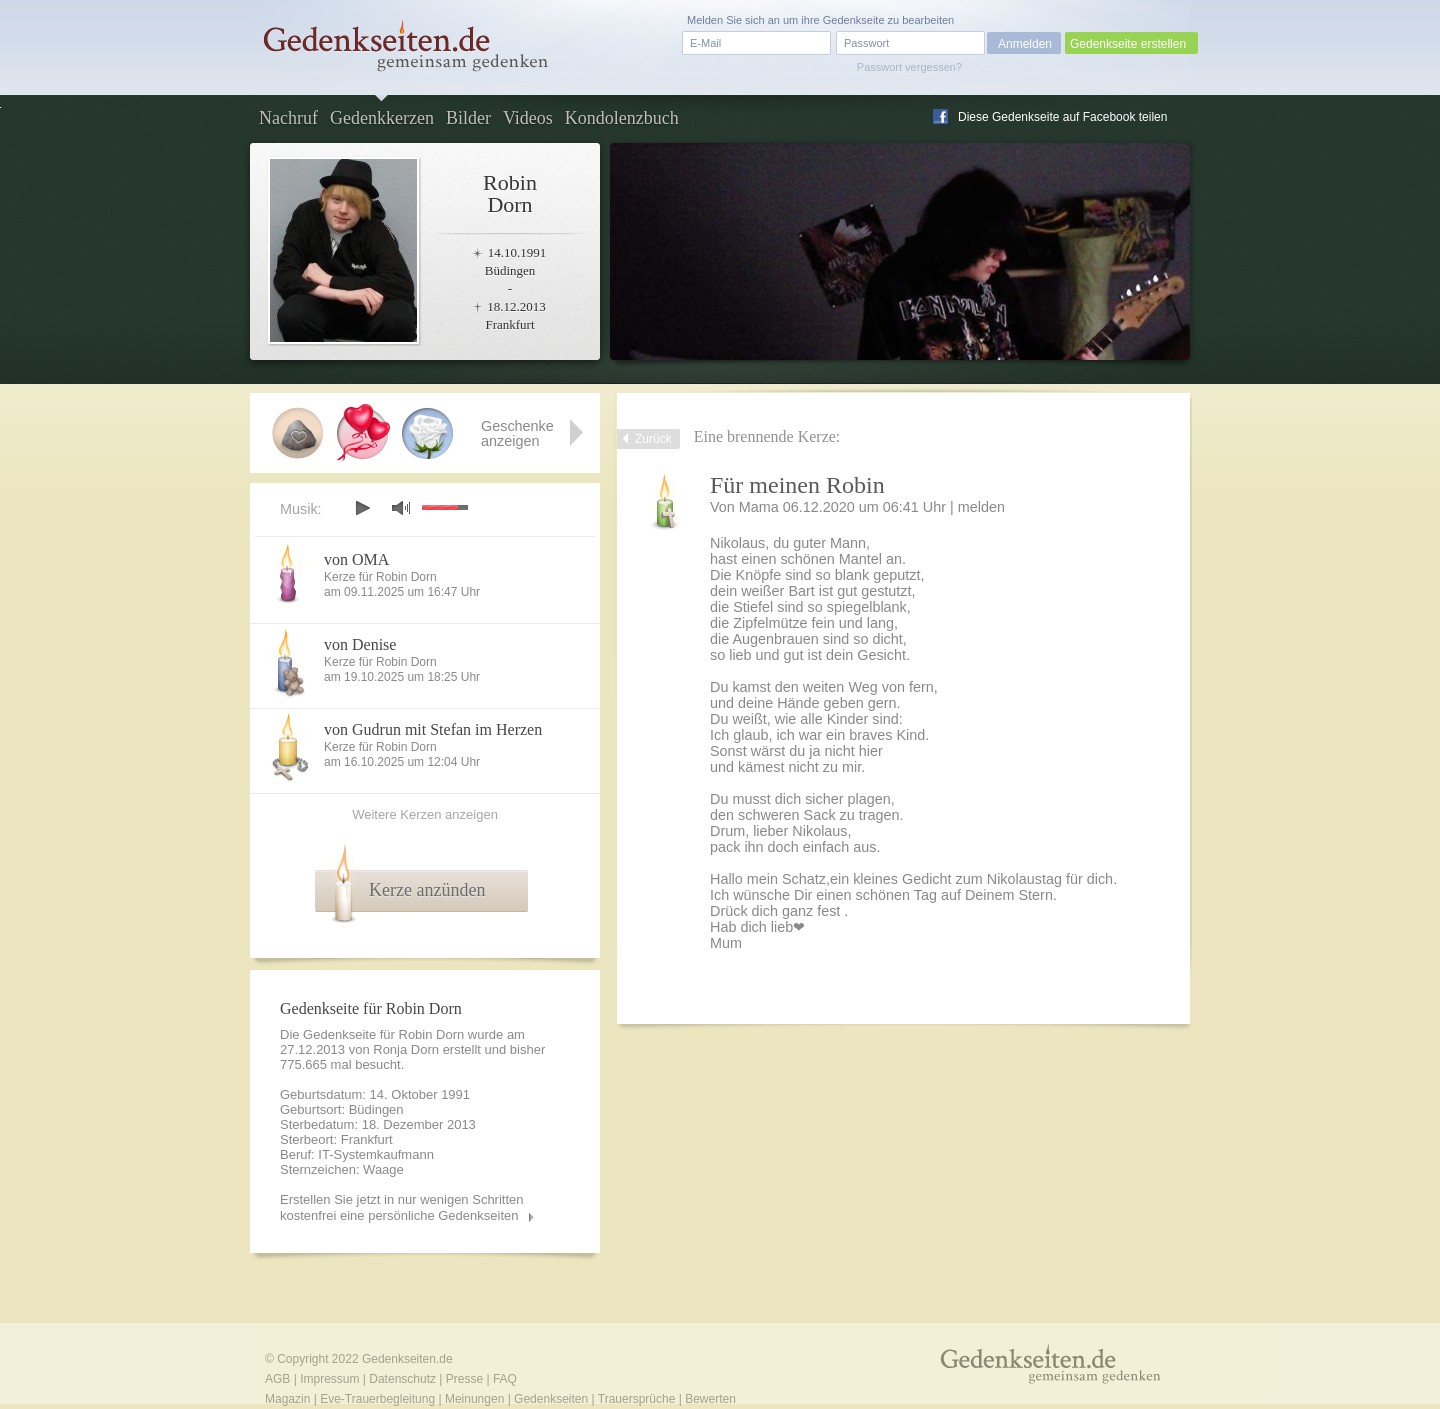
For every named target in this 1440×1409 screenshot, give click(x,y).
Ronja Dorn (406, 1049)
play (362, 508)
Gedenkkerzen (382, 118)
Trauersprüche (637, 1399)
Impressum (329, 1379)
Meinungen (474, 1399)
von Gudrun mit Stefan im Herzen (433, 729)
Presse (464, 1379)
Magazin (287, 1399)
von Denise (360, 644)
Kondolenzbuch (622, 118)
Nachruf (288, 118)
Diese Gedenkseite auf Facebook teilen (1062, 117)
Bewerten (710, 1399)
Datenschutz (402, 1379)
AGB (277, 1379)
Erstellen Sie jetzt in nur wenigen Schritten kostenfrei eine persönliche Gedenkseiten (402, 1207)
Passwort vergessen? (909, 67)
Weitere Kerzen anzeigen (425, 814)
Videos (528, 118)
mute (401, 507)
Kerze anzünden (427, 890)
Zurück (653, 439)
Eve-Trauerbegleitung (377, 1399)
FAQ (505, 1379)
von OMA (356, 559)
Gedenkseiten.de (407, 1359)
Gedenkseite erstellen (1128, 44)
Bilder (468, 118)
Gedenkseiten (551, 1399)
